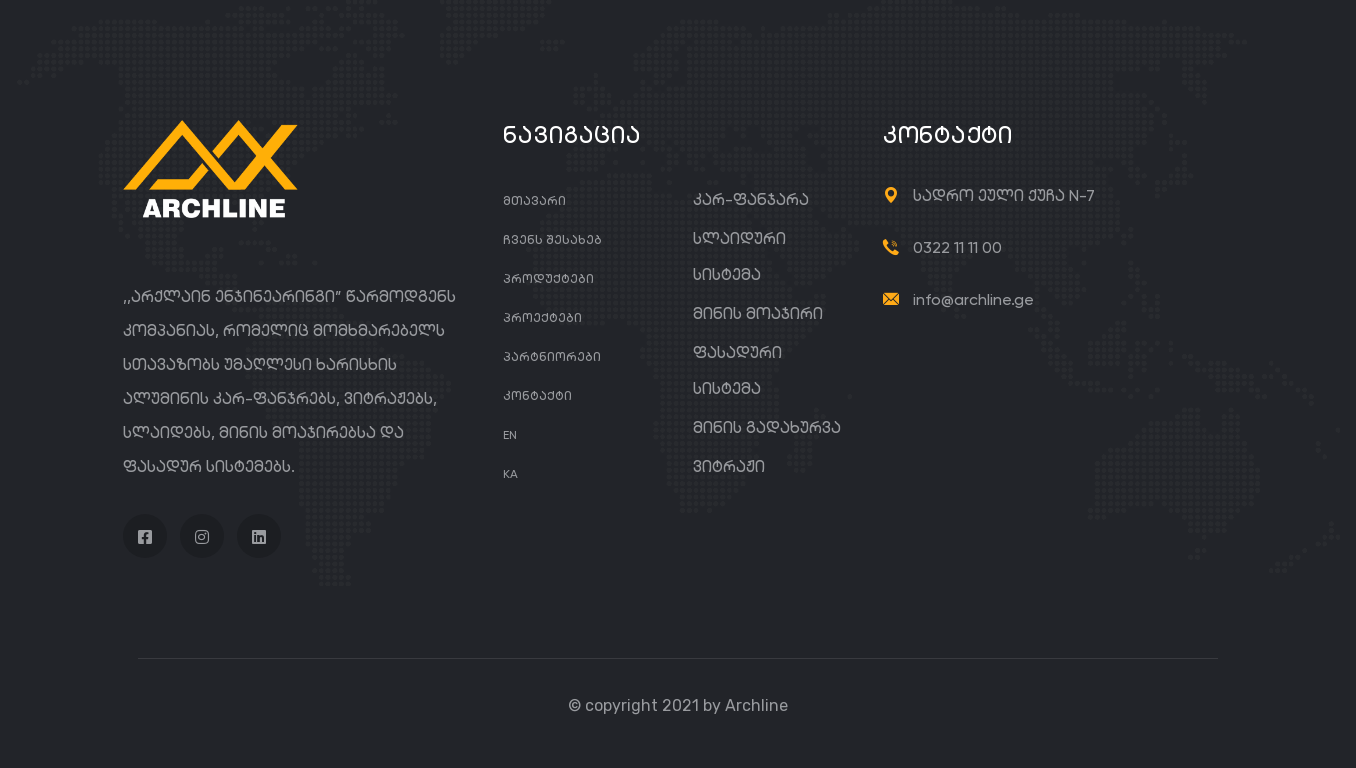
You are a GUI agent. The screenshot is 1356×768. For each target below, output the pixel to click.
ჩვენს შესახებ (552, 239)
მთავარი (534, 200)
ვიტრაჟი (729, 466)
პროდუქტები (548, 278)
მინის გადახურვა (767, 427)
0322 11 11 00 (957, 247)
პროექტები (542, 317)
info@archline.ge (973, 299)
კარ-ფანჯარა (751, 199)
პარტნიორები (552, 356)
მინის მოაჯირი (758, 313)
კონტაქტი (537, 395)
